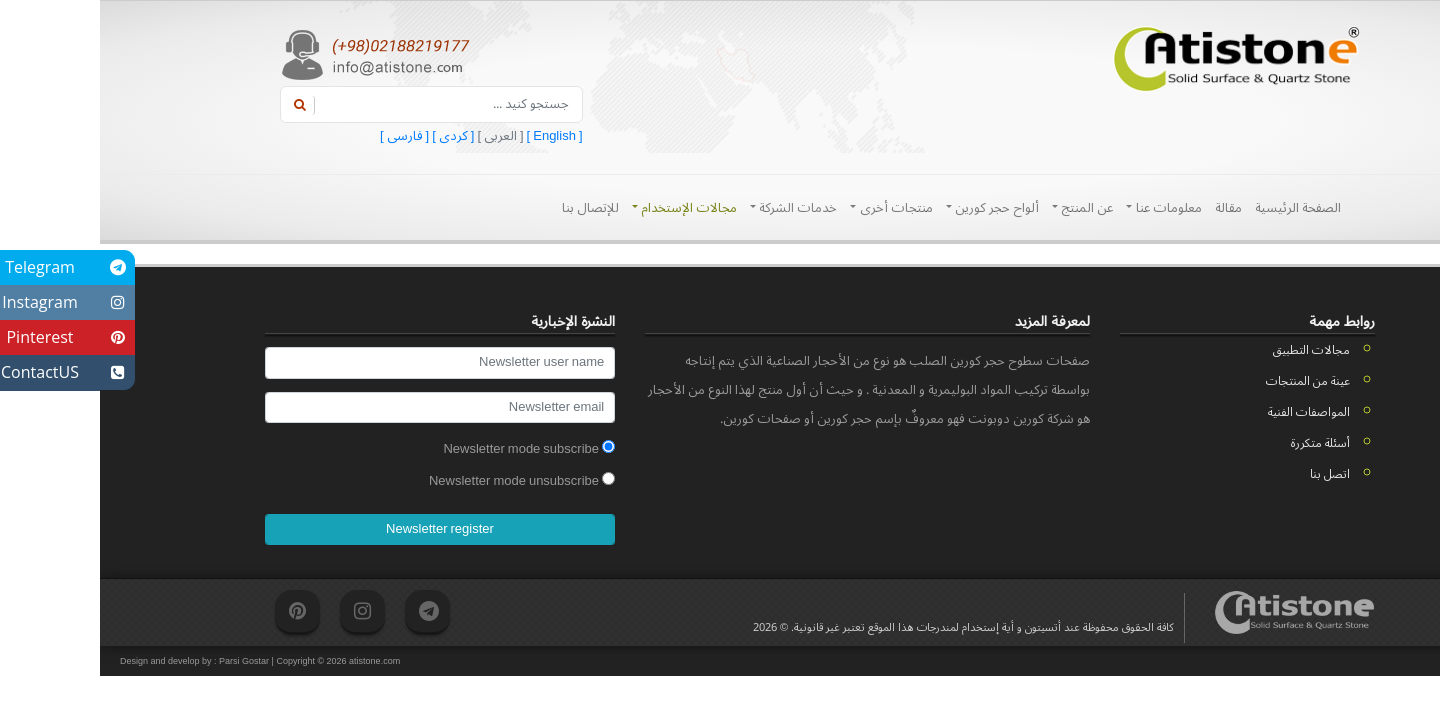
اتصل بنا (1230, 474)
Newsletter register (340, 529)
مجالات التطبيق (1211, 350)
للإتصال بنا (490, 208)
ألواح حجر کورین (892, 208)
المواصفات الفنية (1209, 412)
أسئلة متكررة (1220, 443)
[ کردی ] (351, 136)
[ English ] (453, 136)
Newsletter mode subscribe (429, 449)
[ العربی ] (398, 136)
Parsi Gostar (144, 661)
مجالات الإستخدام (584, 208)
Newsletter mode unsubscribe (422, 481)
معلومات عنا (1063, 208)
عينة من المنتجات (1208, 381)
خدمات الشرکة (693, 208)
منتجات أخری (791, 208)
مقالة (1128, 208)
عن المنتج (982, 208)
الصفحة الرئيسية (1198, 208)
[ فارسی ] (304, 136)
